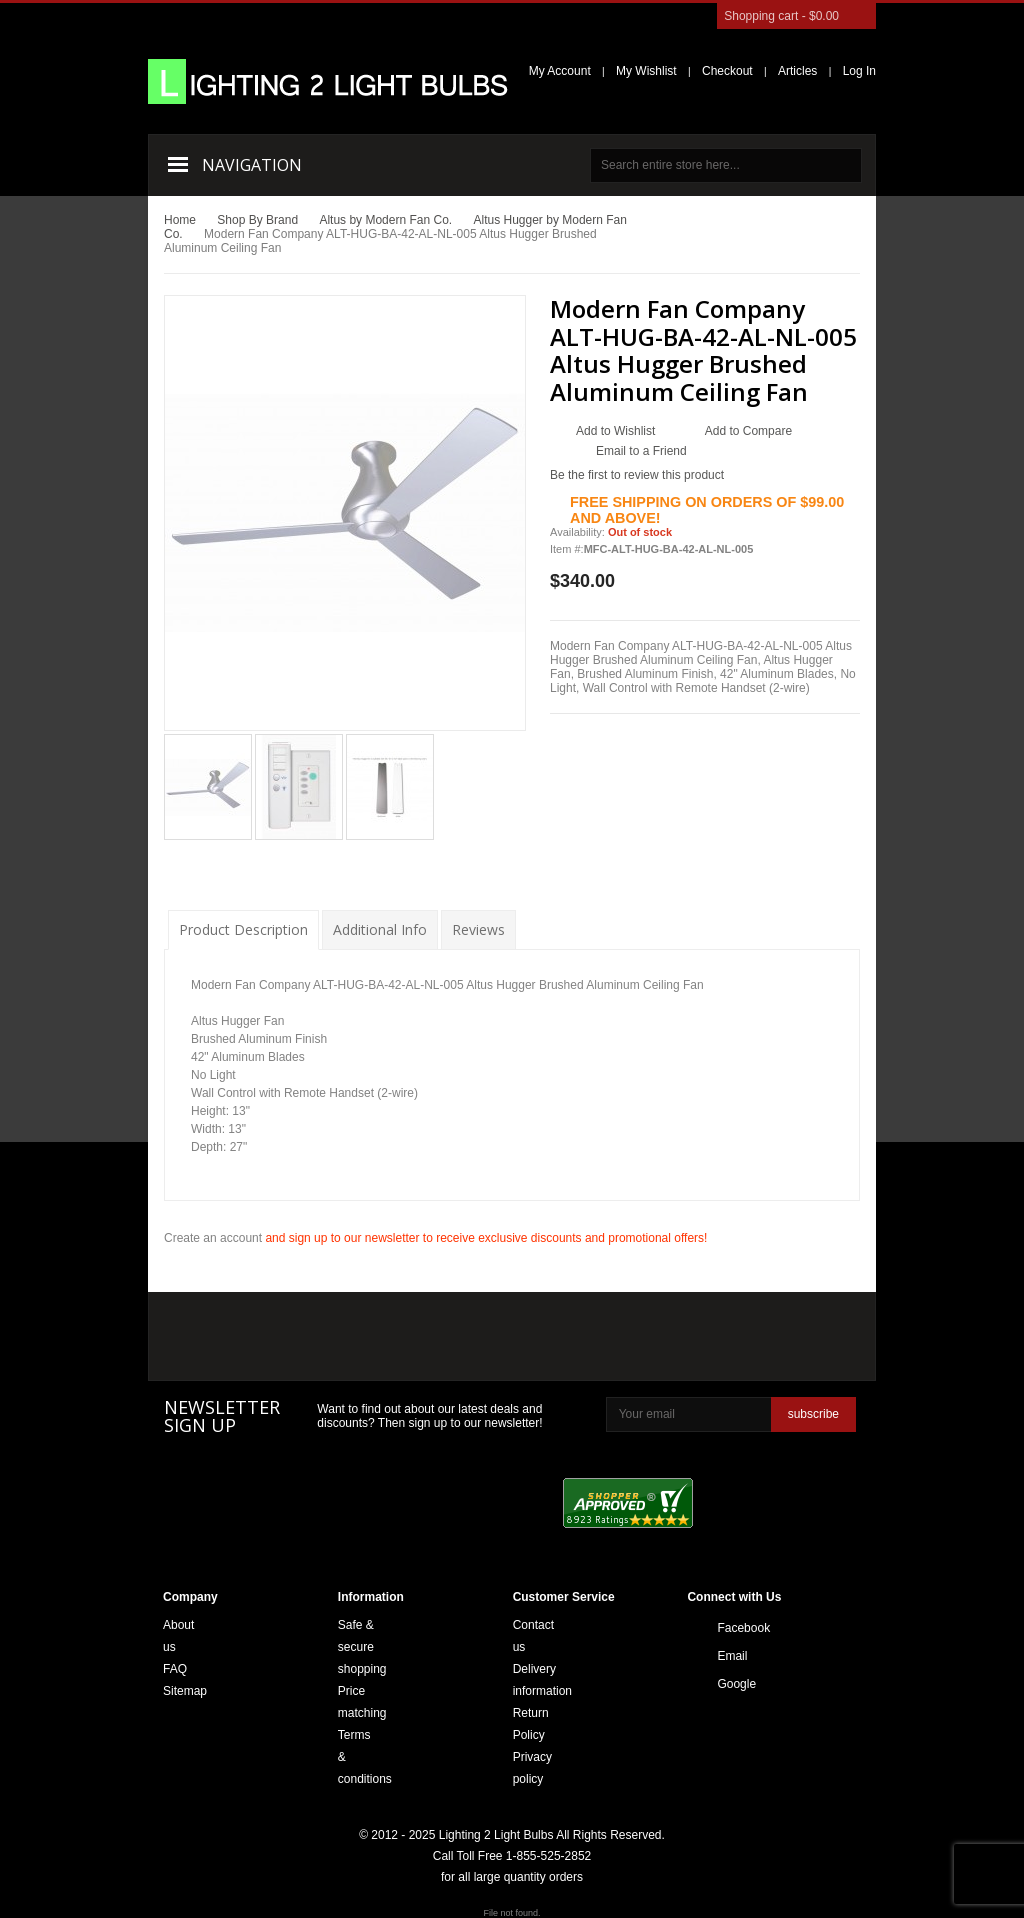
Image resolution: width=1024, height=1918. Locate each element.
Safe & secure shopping (362, 1647)
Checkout (727, 71)
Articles (797, 71)
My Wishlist (646, 71)
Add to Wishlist (615, 431)
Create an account (213, 1238)
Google (723, 1684)
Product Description (243, 929)
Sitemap (185, 1691)
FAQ (175, 1669)
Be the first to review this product (637, 475)
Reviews (478, 929)
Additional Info (380, 929)
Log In (859, 71)
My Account (560, 71)
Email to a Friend (641, 451)
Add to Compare (748, 431)
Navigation (252, 165)
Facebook (723, 1628)
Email (723, 1656)
